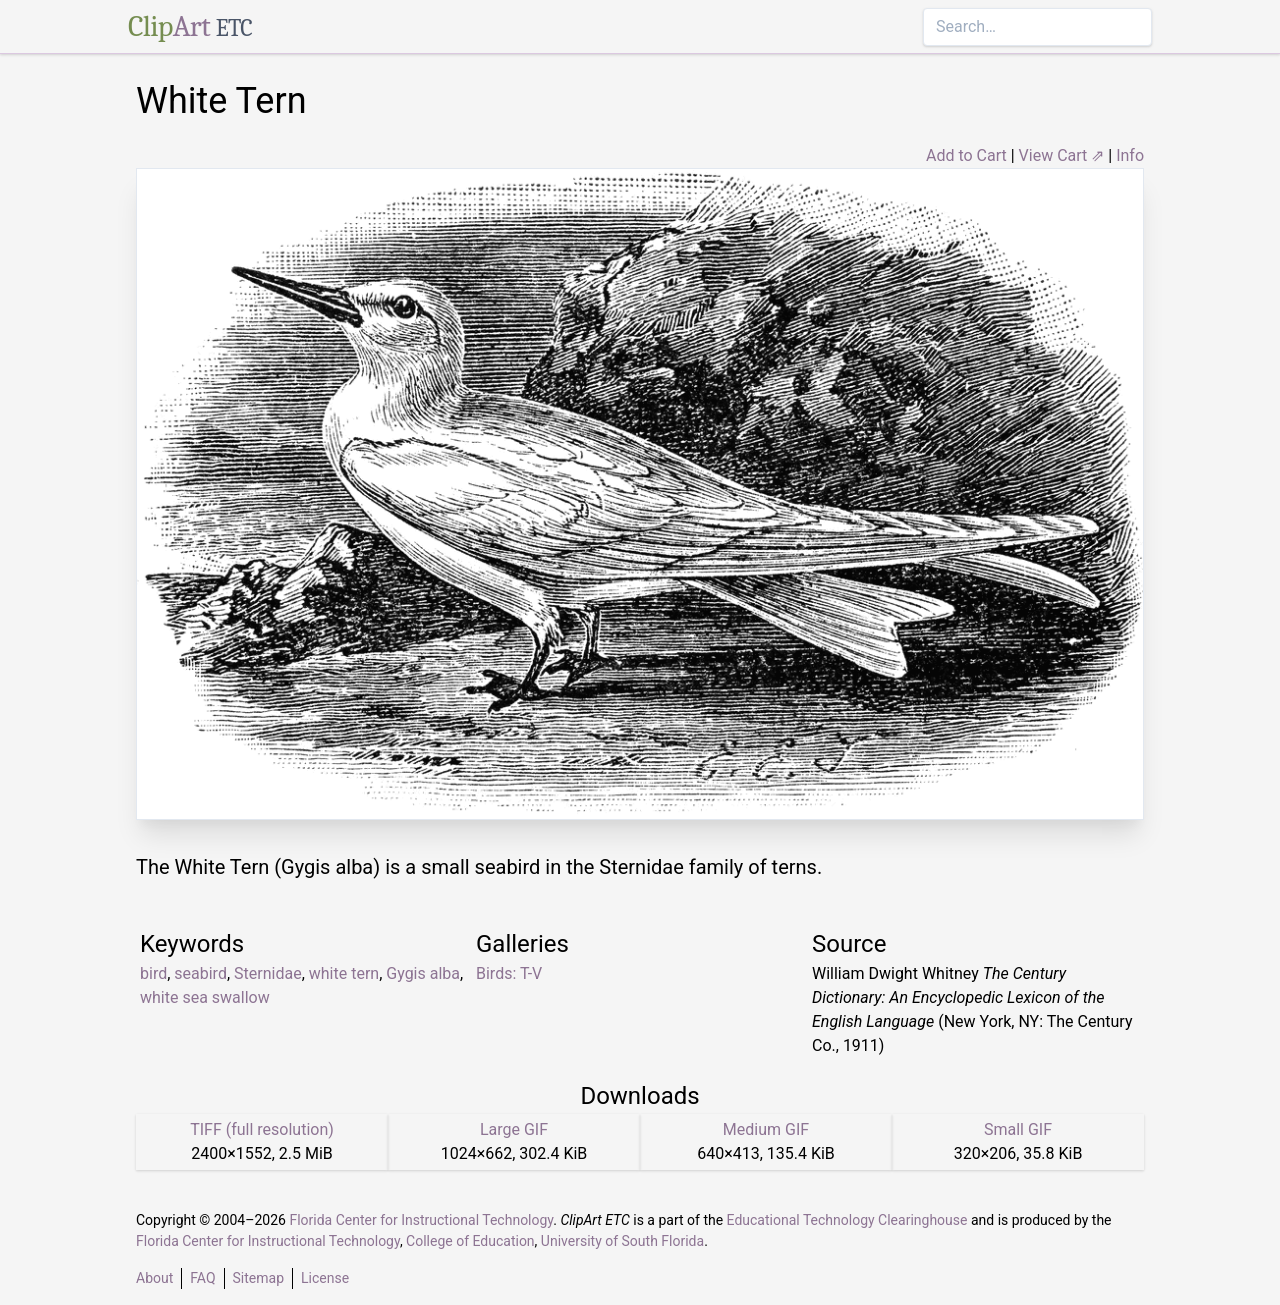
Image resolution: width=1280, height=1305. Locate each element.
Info (1130, 155)
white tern (344, 973)
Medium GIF (766, 1129)
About (154, 1278)
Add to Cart (966, 155)
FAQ (202, 1278)
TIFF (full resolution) (262, 1129)
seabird (200, 973)
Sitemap (258, 1278)
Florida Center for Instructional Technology (421, 1220)
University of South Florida (622, 1241)
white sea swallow (205, 997)
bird (153, 973)
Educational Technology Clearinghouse (847, 1220)
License (325, 1278)
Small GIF (1018, 1129)
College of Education (470, 1241)
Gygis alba (423, 973)
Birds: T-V (509, 973)
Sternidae (268, 973)
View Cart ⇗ (1062, 155)
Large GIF (514, 1129)
